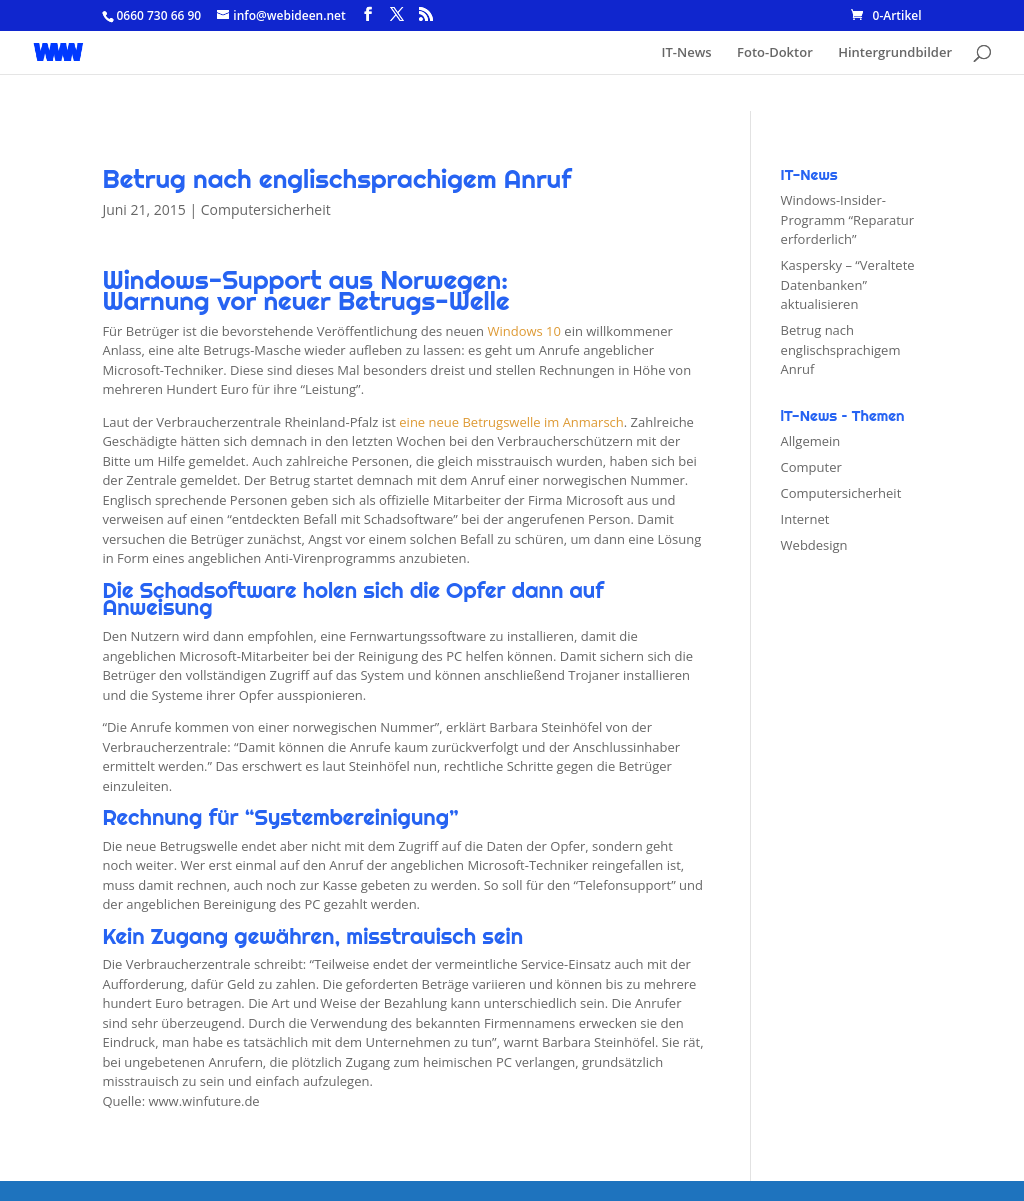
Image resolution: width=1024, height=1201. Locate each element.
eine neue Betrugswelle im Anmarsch (511, 422)
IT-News (687, 53)
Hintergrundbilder (895, 53)
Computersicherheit (266, 209)
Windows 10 (524, 331)
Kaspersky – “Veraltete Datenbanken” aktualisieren (848, 284)
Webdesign (814, 545)
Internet (805, 519)
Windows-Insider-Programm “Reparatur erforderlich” (848, 219)
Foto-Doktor (775, 53)
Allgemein (811, 441)
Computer (811, 467)
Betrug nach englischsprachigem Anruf (841, 349)
